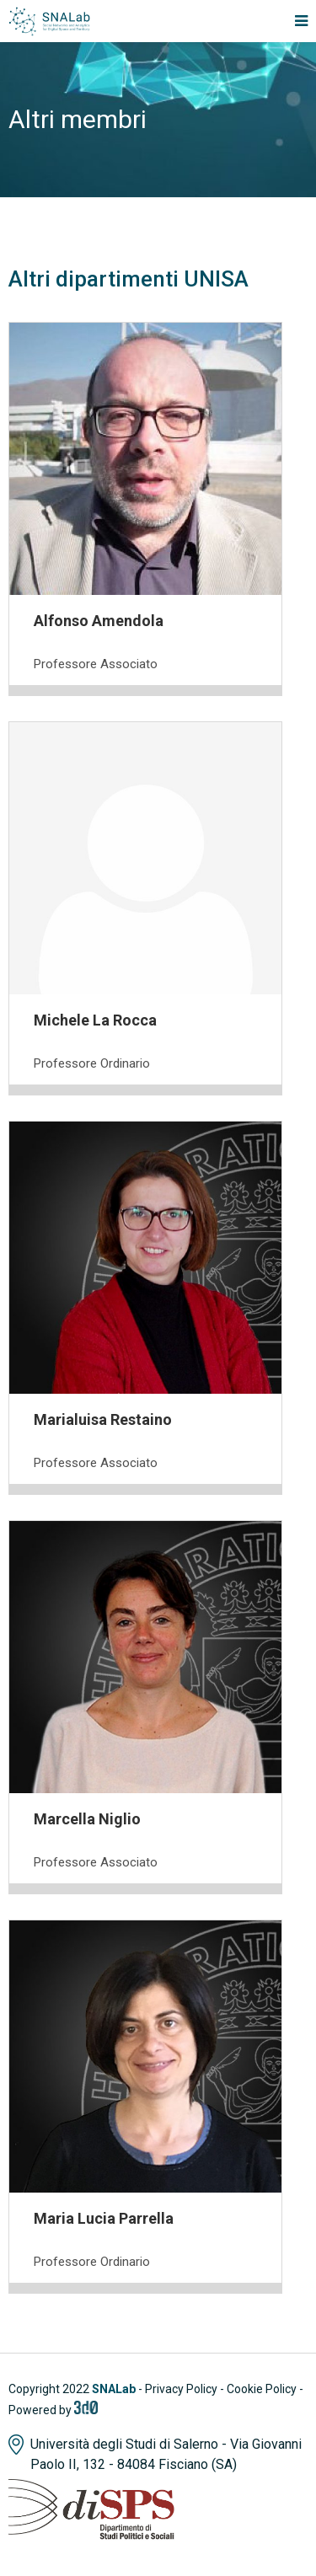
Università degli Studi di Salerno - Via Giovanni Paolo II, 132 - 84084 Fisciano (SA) (166, 2454)
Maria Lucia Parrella (104, 2218)
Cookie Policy (262, 2389)
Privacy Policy (181, 2389)
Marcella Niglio (87, 1819)
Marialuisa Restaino (103, 1419)
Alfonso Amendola (98, 620)
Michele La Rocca (95, 1020)
